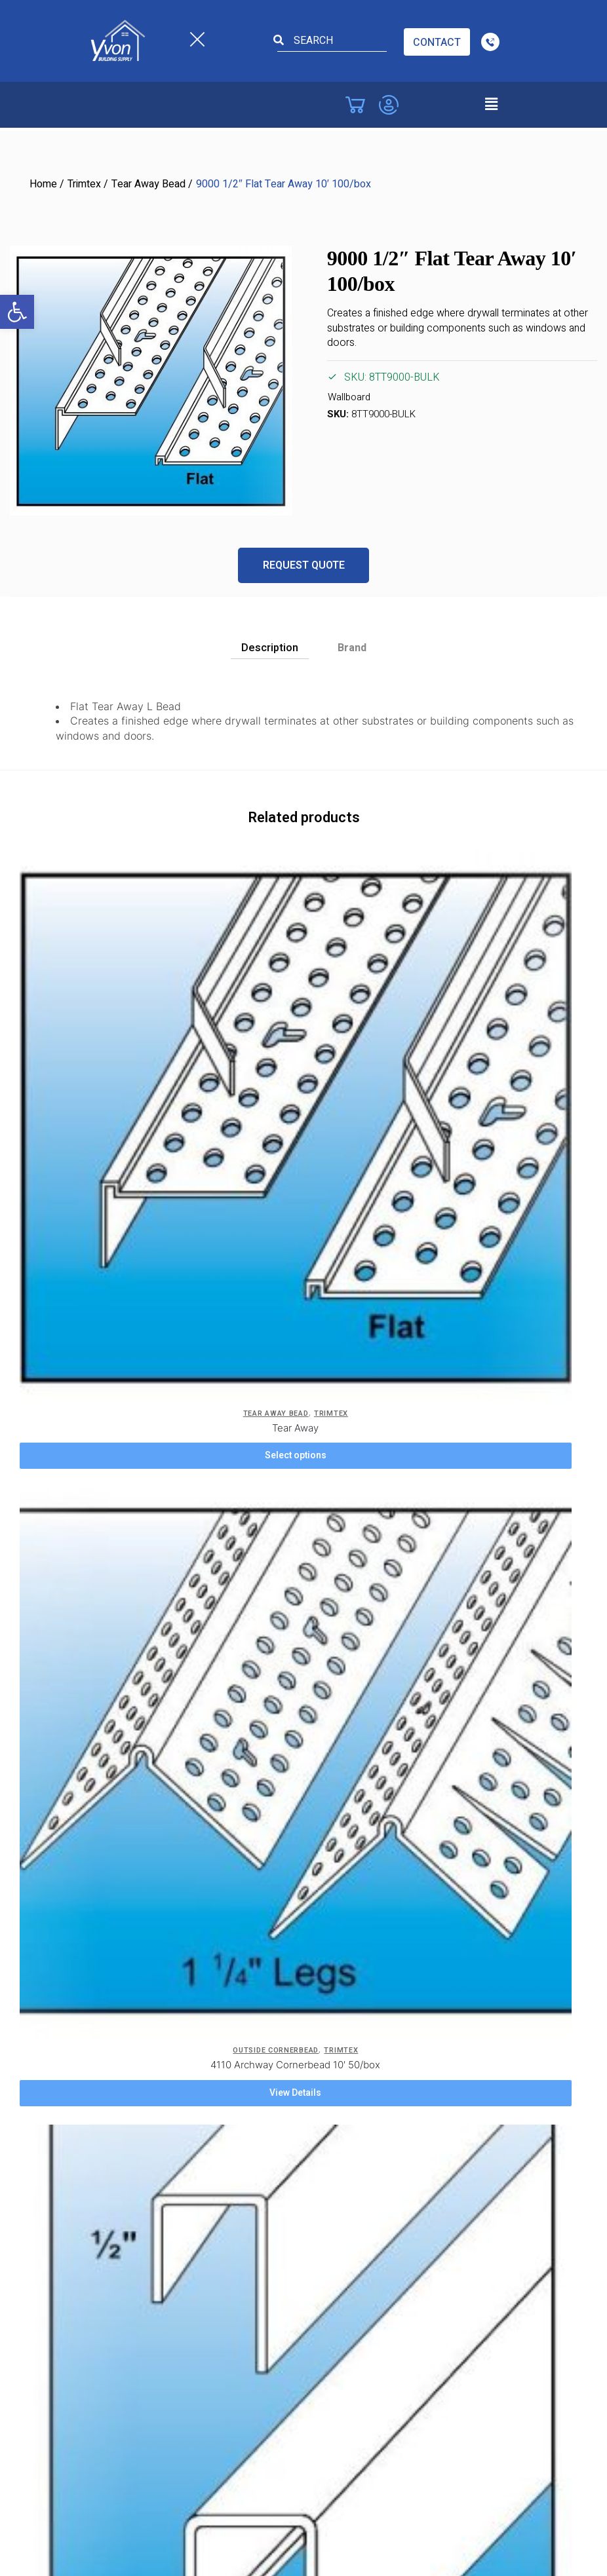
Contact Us (334, 1725)
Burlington (103, 1883)
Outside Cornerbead (325, 1056)
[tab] (270, 644)
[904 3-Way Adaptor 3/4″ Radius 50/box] (344, 1228)
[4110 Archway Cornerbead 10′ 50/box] (344, 948)
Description (269, 648)
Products (101, 1817)
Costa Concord (114, 1929)
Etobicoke (103, 1974)
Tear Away (117, 1071)
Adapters (325, 1336)
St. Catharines (339, 2204)
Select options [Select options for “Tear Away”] (117, 1099)
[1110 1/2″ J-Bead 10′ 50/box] (117, 1228)
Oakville (325, 2158)
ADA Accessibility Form (360, 1748)
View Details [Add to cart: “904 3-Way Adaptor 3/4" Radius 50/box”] (344, 1379)
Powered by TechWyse (303, 2522)
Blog (318, 1702)
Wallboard (349, 397)
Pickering (328, 2181)
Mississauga (335, 2112)
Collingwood (107, 2158)
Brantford (101, 2135)
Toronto (326, 2227)
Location (100, 1794)
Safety (323, 1771)
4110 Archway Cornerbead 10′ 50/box (344, 1071)
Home (43, 184)
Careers (98, 1725)
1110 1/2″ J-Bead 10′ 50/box (117, 1351)
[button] (17, 312)
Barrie (93, 2089)
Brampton (102, 2112)
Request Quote (304, 565)
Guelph (96, 2181)
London (325, 2089)
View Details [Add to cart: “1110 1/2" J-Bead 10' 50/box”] (117, 1379)
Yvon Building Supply (189, 2497)
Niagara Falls (336, 2135)
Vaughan (100, 1906)
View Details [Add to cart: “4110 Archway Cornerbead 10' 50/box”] (344, 1099)
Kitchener (102, 2227)
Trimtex (84, 184)
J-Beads (97, 1336)
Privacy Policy (111, 1702)
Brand (352, 648)
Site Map (328, 1794)
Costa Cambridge (119, 1951)
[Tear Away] (117, 948)
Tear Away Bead (148, 184)
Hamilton (100, 2204)
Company (102, 1748)
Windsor (99, 2020)
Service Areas (111, 1771)
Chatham (101, 1997)
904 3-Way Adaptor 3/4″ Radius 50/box (344, 1351)
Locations (108, 1851)
